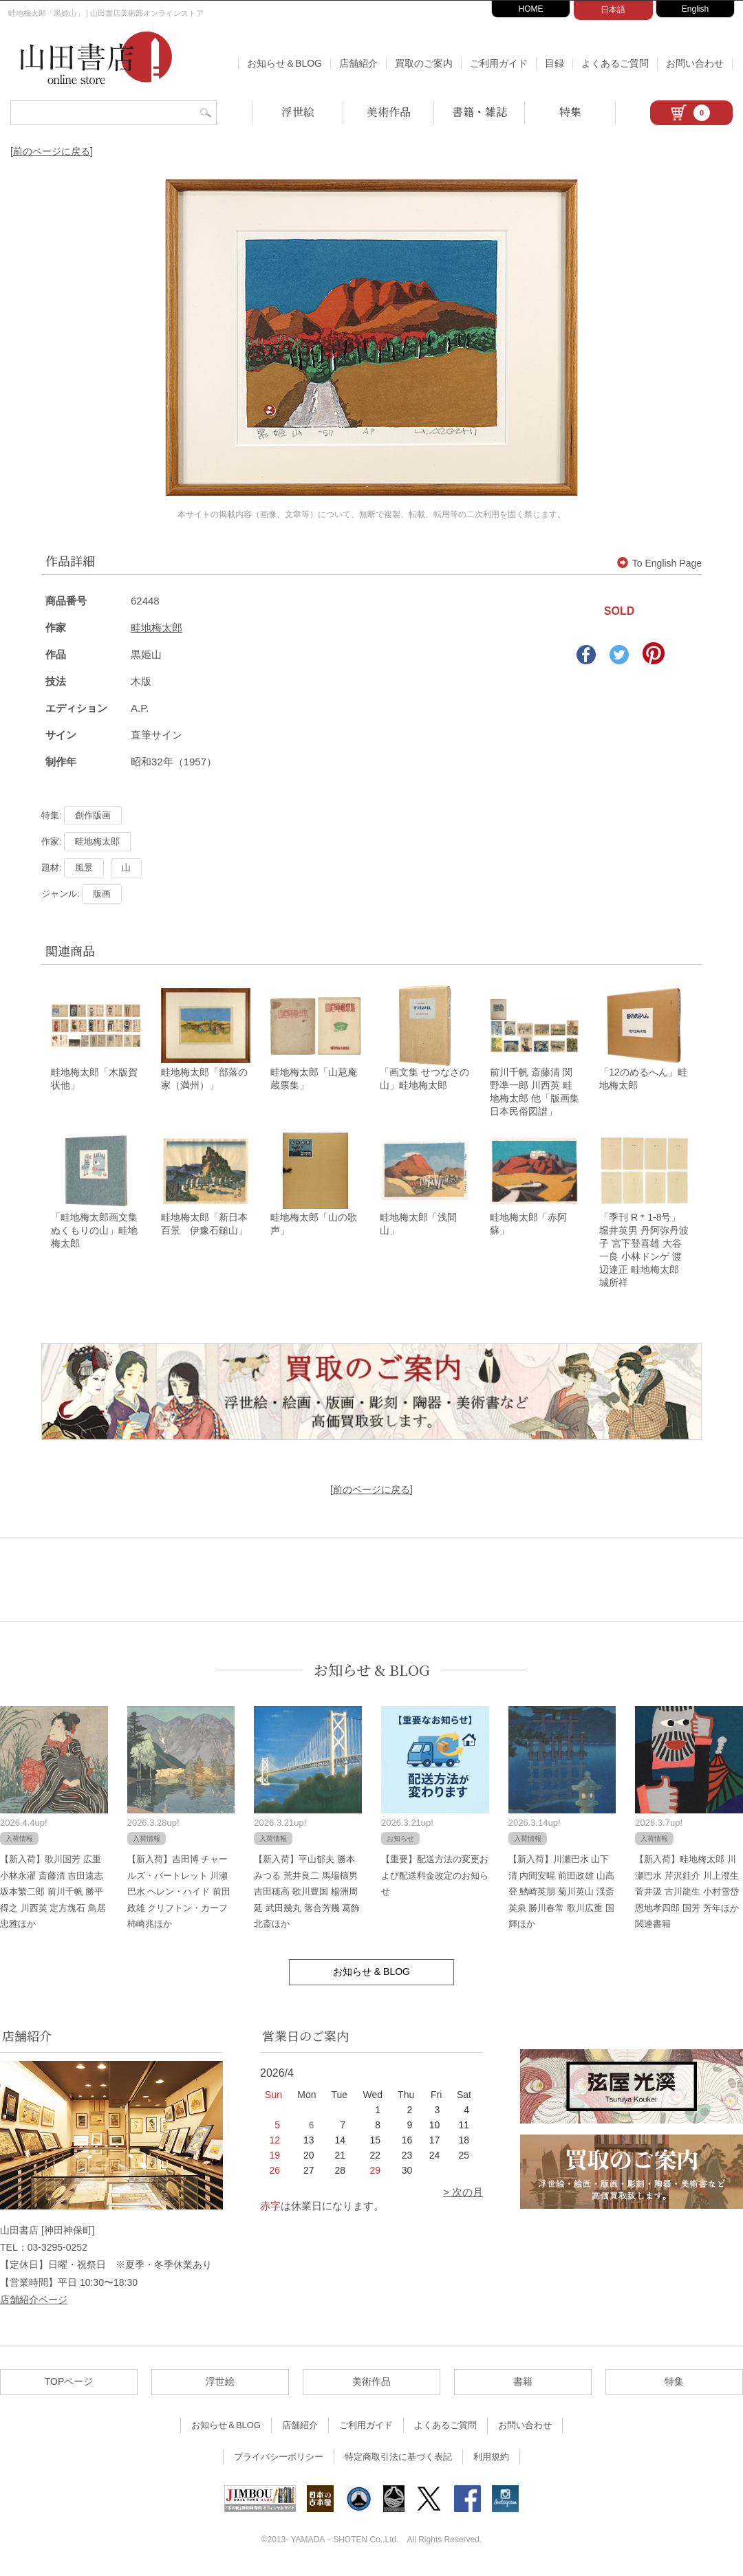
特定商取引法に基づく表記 (398, 2461)
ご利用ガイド (499, 63)
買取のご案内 (424, 63)
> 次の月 (463, 2196)
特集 (570, 112)
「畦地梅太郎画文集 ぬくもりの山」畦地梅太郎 (94, 1234)
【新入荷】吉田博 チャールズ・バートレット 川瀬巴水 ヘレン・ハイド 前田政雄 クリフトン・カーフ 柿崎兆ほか (178, 1895)
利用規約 (491, 2461)
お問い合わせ (695, 63)
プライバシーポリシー (278, 2461)
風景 (84, 867)
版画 (102, 893)
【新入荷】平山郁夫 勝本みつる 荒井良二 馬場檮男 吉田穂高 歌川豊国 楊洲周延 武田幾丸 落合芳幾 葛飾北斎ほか (307, 1895)
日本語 (613, 9)
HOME (531, 9)
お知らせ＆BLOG (284, 63)
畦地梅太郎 (156, 627)
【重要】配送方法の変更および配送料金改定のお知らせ (434, 1879)
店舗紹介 (358, 63)
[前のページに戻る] (51, 151)
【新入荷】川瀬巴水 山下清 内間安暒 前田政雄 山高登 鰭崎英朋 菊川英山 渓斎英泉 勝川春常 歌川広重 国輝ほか (561, 1895)
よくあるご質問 (615, 63)
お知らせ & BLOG (372, 1673)
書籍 (522, 2385)
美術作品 (389, 112)
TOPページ (69, 2385)
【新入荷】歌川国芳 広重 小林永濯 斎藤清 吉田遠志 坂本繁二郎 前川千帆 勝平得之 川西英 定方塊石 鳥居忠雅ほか (53, 1895)
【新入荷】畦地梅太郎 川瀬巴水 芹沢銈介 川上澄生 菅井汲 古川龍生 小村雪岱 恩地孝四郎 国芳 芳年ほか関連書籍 (686, 1895)
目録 (554, 63)
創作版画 (93, 815)
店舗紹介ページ (33, 2302)
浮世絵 (297, 112)
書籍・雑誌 (479, 112)
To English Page (659, 563)
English (695, 9)
